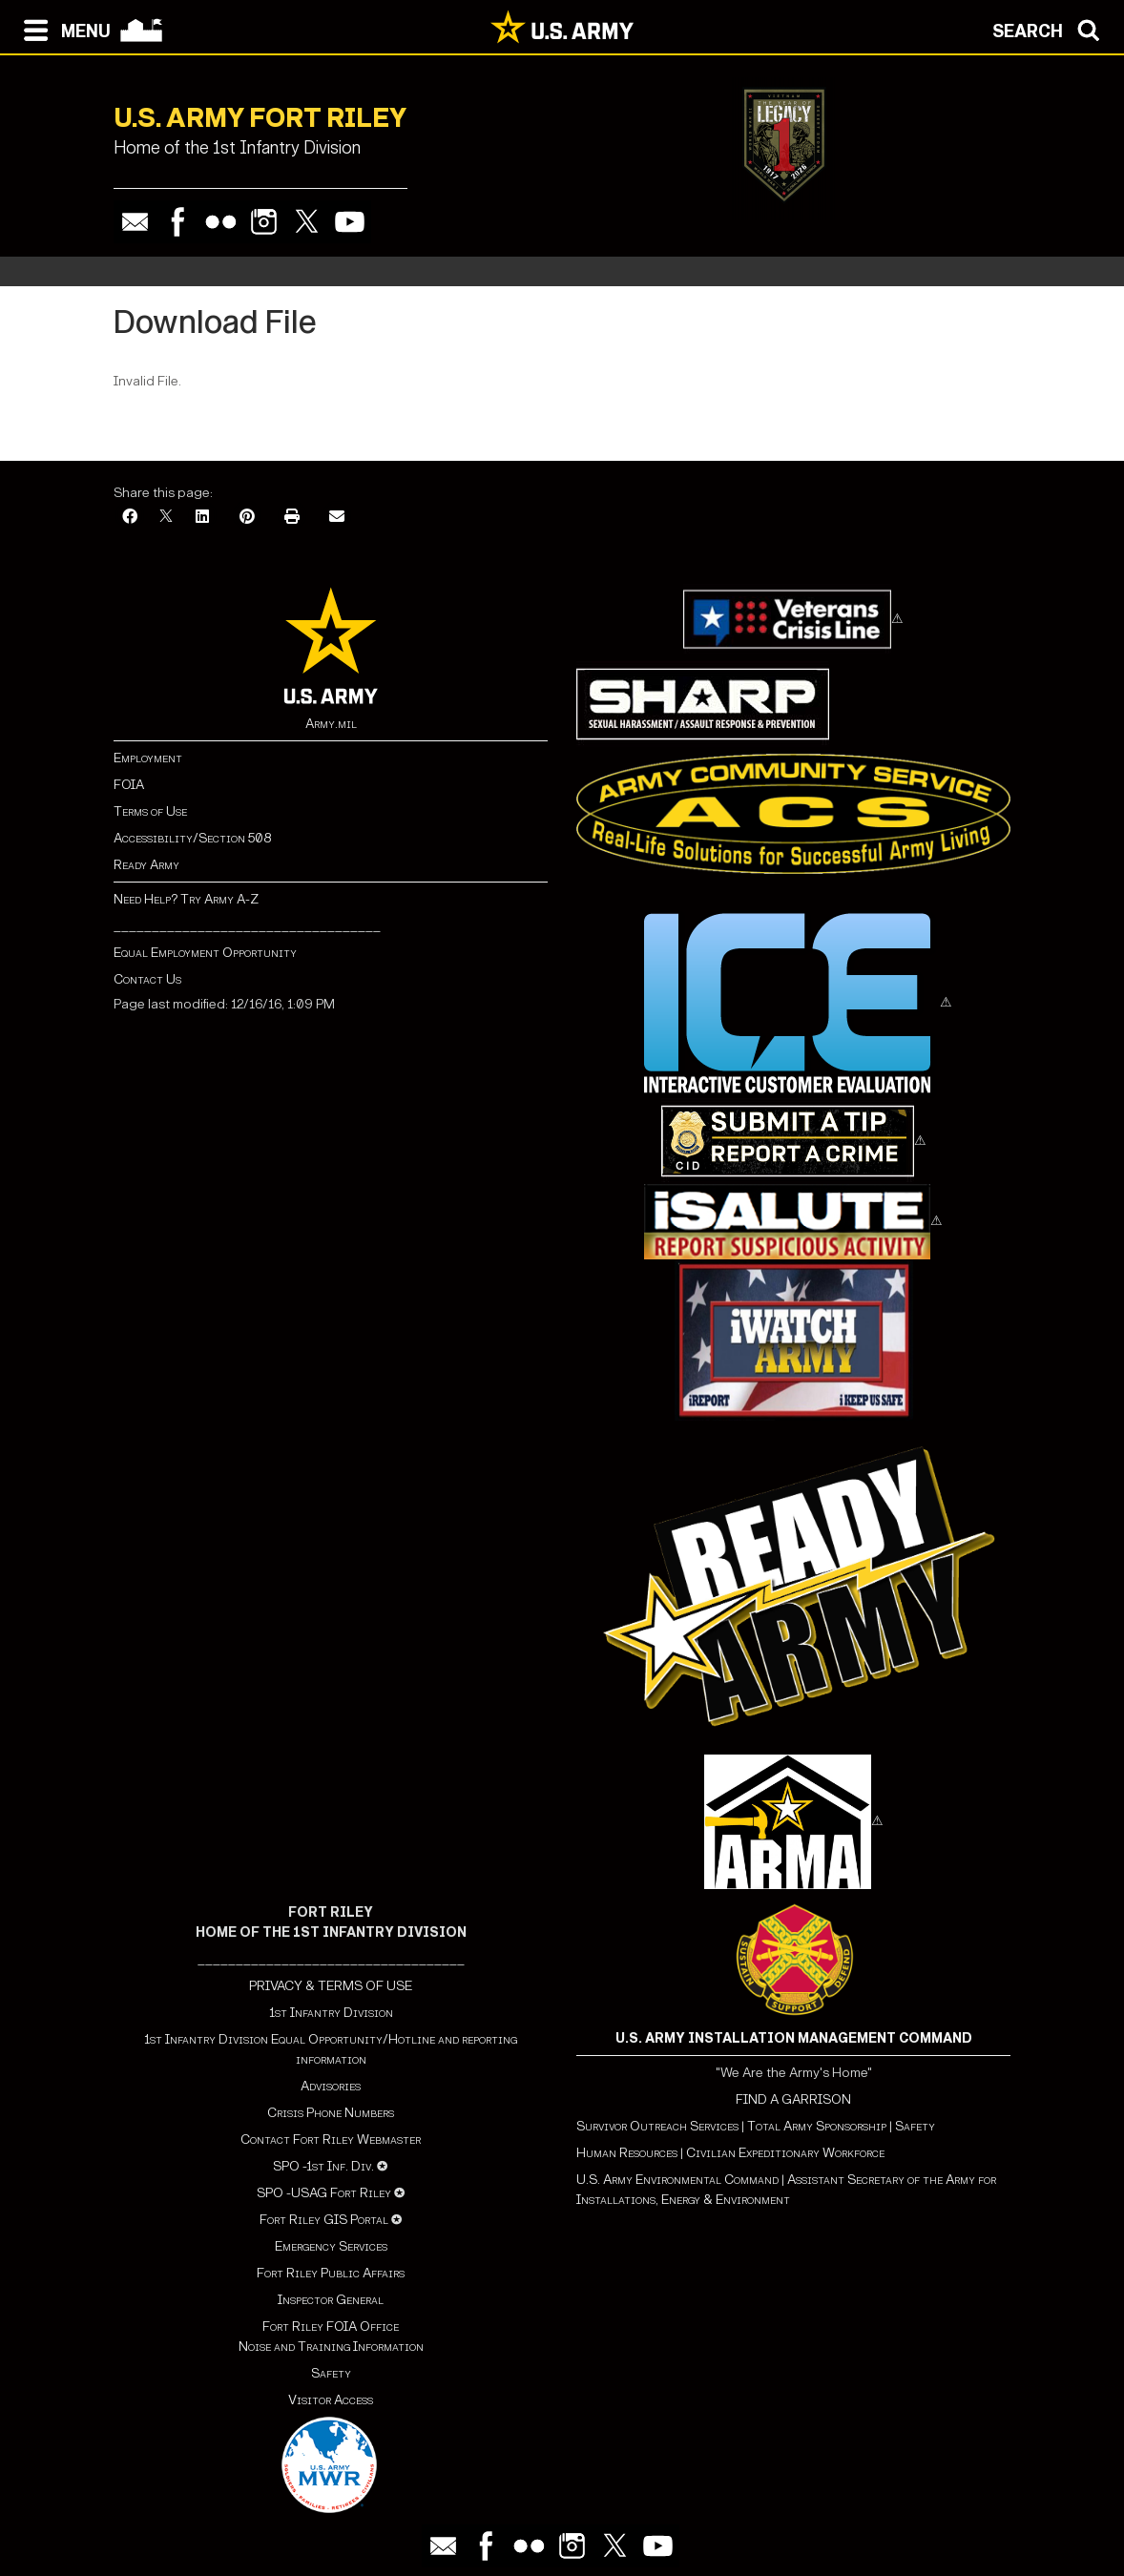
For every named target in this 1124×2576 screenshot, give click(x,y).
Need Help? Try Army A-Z (186, 899)
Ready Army (146, 865)
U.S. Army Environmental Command (677, 2179)
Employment (148, 758)
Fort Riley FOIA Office (330, 2326)
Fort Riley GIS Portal (324, 2220)
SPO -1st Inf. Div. (323, 2166)
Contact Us (147, 979)
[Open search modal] (1051, 28)
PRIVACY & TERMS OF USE (330, 1986)
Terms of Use (150, 811)
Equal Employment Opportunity (205, 953)
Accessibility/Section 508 (192, 838)
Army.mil (331, 724)
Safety (331, 2373)
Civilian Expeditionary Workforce (785, 2153)
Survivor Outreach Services (657, 2126)
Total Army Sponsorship (816, 2126)
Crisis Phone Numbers (330, 2113)
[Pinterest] (247, 517)
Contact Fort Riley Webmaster (330, 2139)
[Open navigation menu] (62, 28)
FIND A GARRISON (793, 2099)
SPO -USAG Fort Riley (324, 2193)
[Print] (292, 517)
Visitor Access (330, 2400)
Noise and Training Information (331, 2346)
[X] (166, 517)
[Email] (337, 517)
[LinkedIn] (202, 517)
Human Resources (626, 2153)
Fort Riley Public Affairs (331, 2273)
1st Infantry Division (331, 2013)
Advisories (331, 2086)
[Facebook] (130, 517)
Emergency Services (331, 2246)
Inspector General (331, 2300)
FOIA (129, 785)
